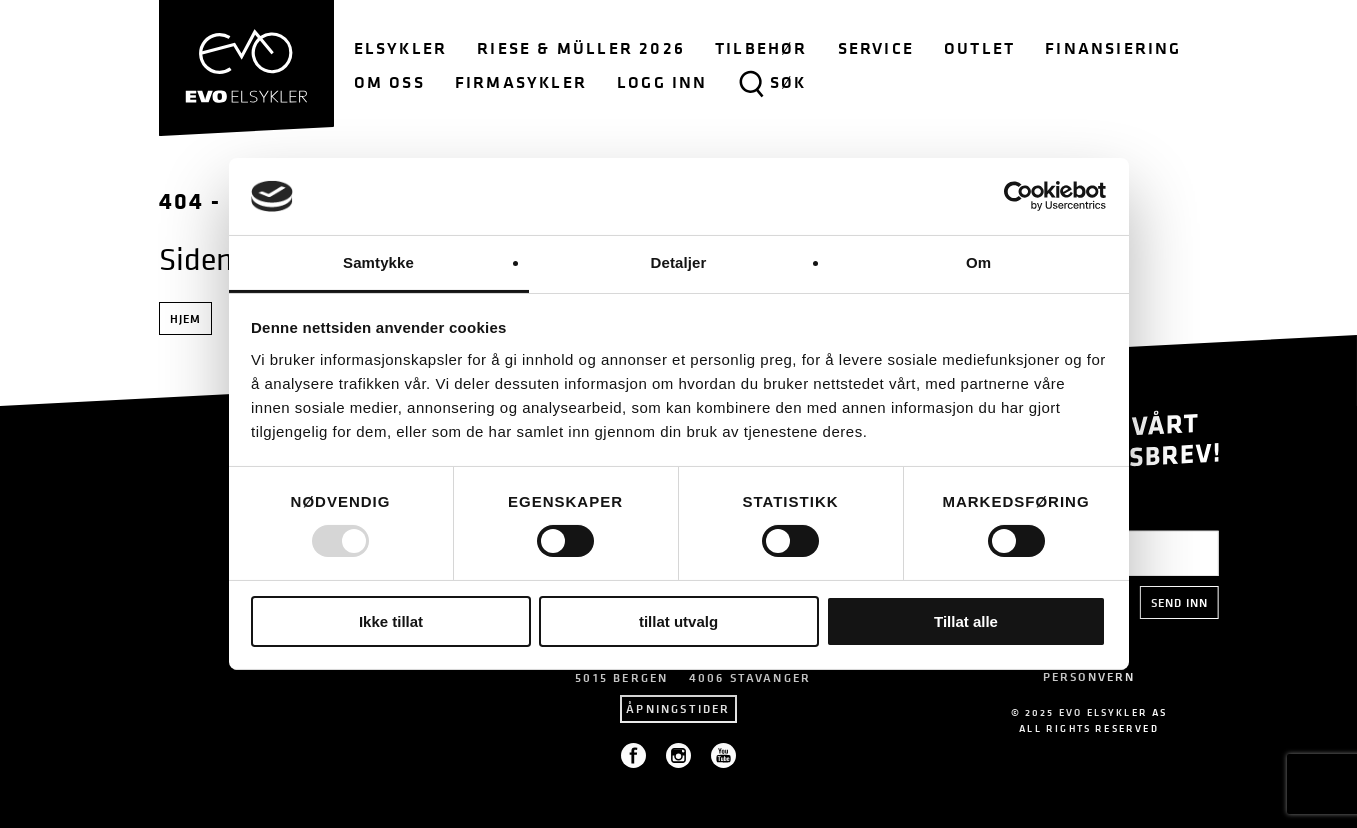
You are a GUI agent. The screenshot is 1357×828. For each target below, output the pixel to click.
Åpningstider (678, 708)
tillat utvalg (678, 621)
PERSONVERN (1088, 676)
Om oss (389, 82)
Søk (772, 84)
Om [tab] (978, 262)
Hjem (185, 318)
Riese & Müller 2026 (581, 48)
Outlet (979, 48)
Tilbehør (761, 48)
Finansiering (1113, 48)
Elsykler (401, 48)
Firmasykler (521, 82)
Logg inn (662, 82)
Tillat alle (966, 621)
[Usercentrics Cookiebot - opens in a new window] (1018, 196)
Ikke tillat (391, 621)
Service (876, 48)
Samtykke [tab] (378, 262)
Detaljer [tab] (679, 262)
